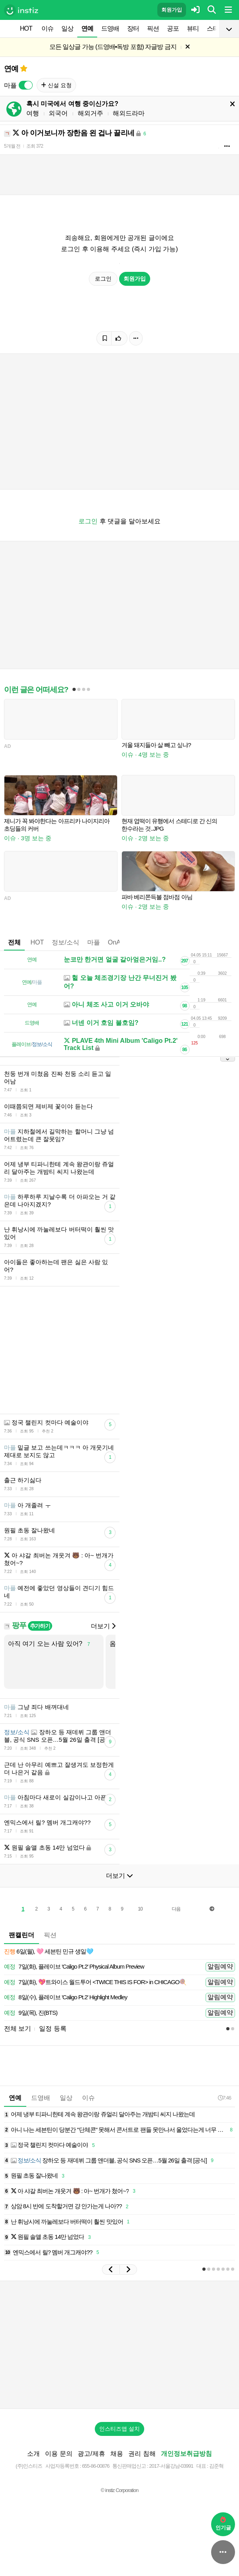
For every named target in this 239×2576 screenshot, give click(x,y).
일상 (67, 28)
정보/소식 (65, 942)
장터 (133, 28)
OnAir (116, 942)
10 (140, 1909)
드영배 (110, 28)
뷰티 (193, 28)
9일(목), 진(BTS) (30, 2013)
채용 (116, 2453)
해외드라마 (129, 113)
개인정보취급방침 (186, 2453)
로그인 (103, 278)
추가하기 (40, 1626)
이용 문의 (58, 2453)
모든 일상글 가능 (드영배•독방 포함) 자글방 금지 (112, 46)
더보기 (103, 1626)
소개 (33, 2453)
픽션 (153, 28)
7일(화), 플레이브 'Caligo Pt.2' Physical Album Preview (74, 1967)
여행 (32, 113)
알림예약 (220, 1966)
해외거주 (90, 113)
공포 (173, 28)
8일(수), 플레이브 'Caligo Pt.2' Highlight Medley (65, 1997)
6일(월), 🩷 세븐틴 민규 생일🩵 (48, 1951)
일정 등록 (52, 2028)
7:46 (224, 2098)
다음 (176, 1909)
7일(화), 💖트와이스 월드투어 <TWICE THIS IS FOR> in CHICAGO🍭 (95, 1982)
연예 (87, 28)
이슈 (47, 28)
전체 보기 (17, 2028)
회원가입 (171, 10)
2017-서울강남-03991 (171, 2466)
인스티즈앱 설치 (119, 2429)
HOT (26, 28)
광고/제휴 (91, 2453)
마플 (93, 942)
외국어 (58, 113)
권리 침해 (141, 2453)
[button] (111, 2269)
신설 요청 (56, 85)
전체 (14, 942)
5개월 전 (12, 146)
